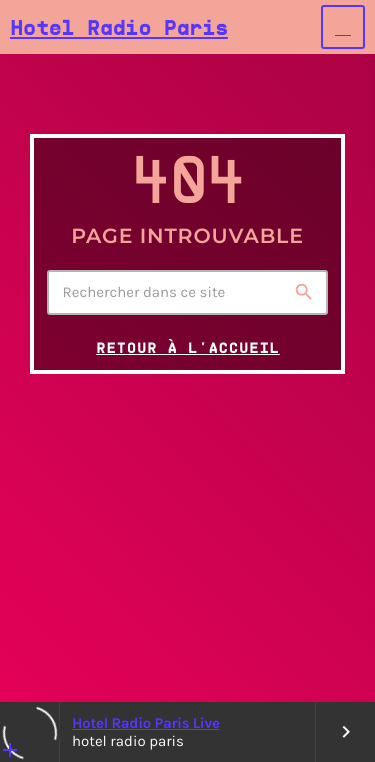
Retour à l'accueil (188, 348)
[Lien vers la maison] (119, 27)
